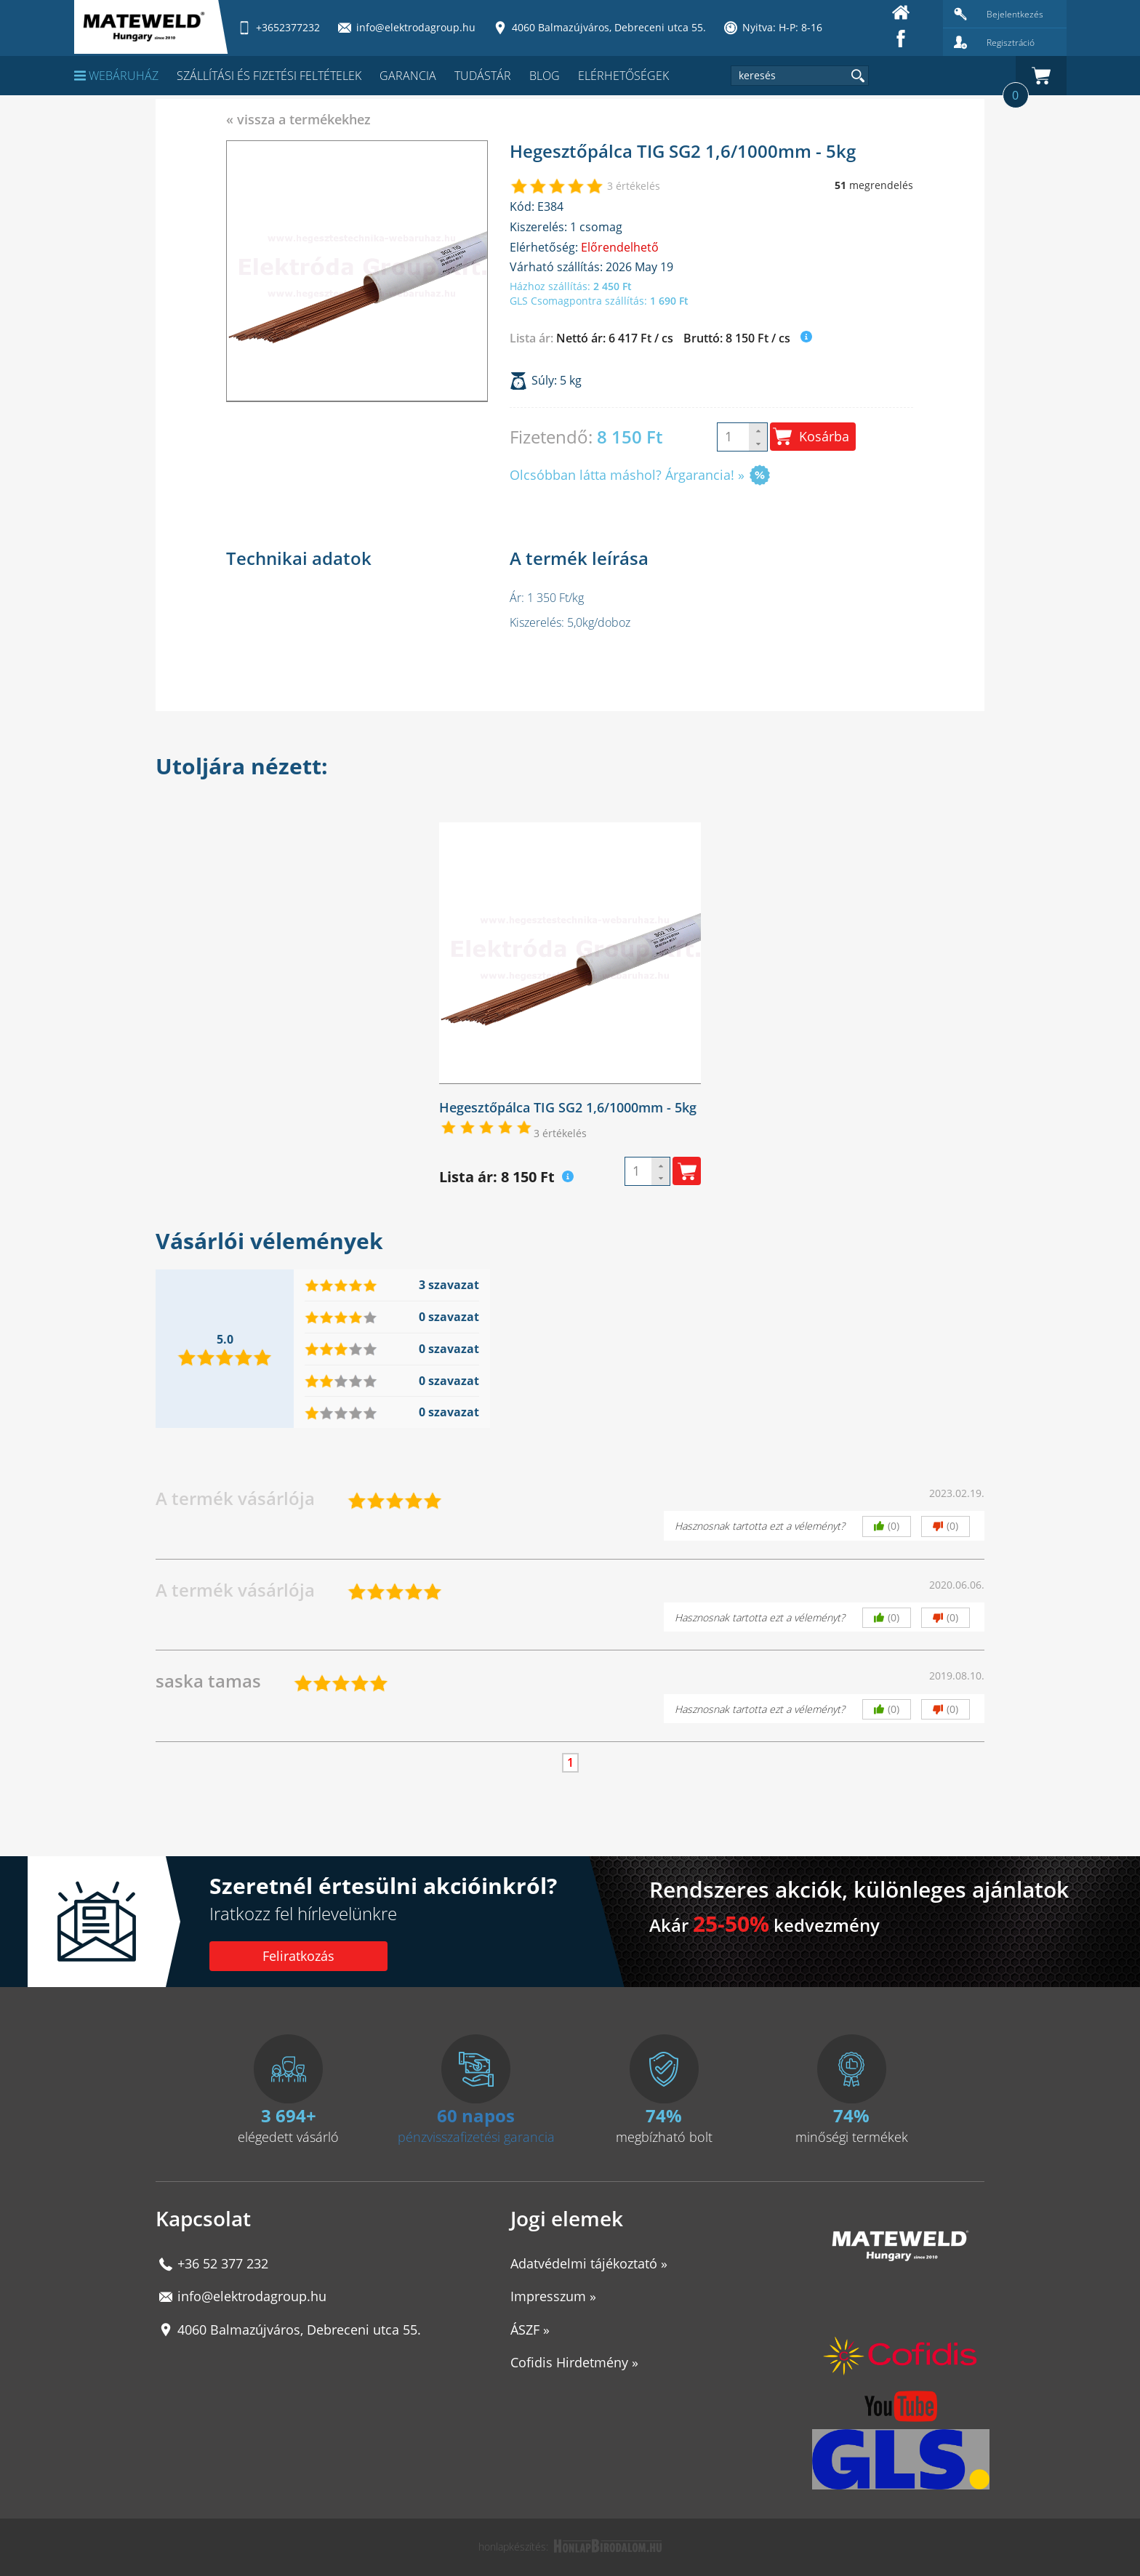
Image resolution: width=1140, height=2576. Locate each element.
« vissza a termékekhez (298, 119)
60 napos (476, 2115)
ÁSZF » (530, 2329)
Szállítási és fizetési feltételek (269, 76)
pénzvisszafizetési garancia (476, 2137)
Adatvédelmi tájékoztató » (588, 2263)
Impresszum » (553, 2296)
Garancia (408, 76)
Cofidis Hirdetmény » (574, 2362)
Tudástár (482, 76)
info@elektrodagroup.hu (251, 2296)
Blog (544, 76)
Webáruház (116, 76)
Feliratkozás (298, 1956)
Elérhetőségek (623, 76)
